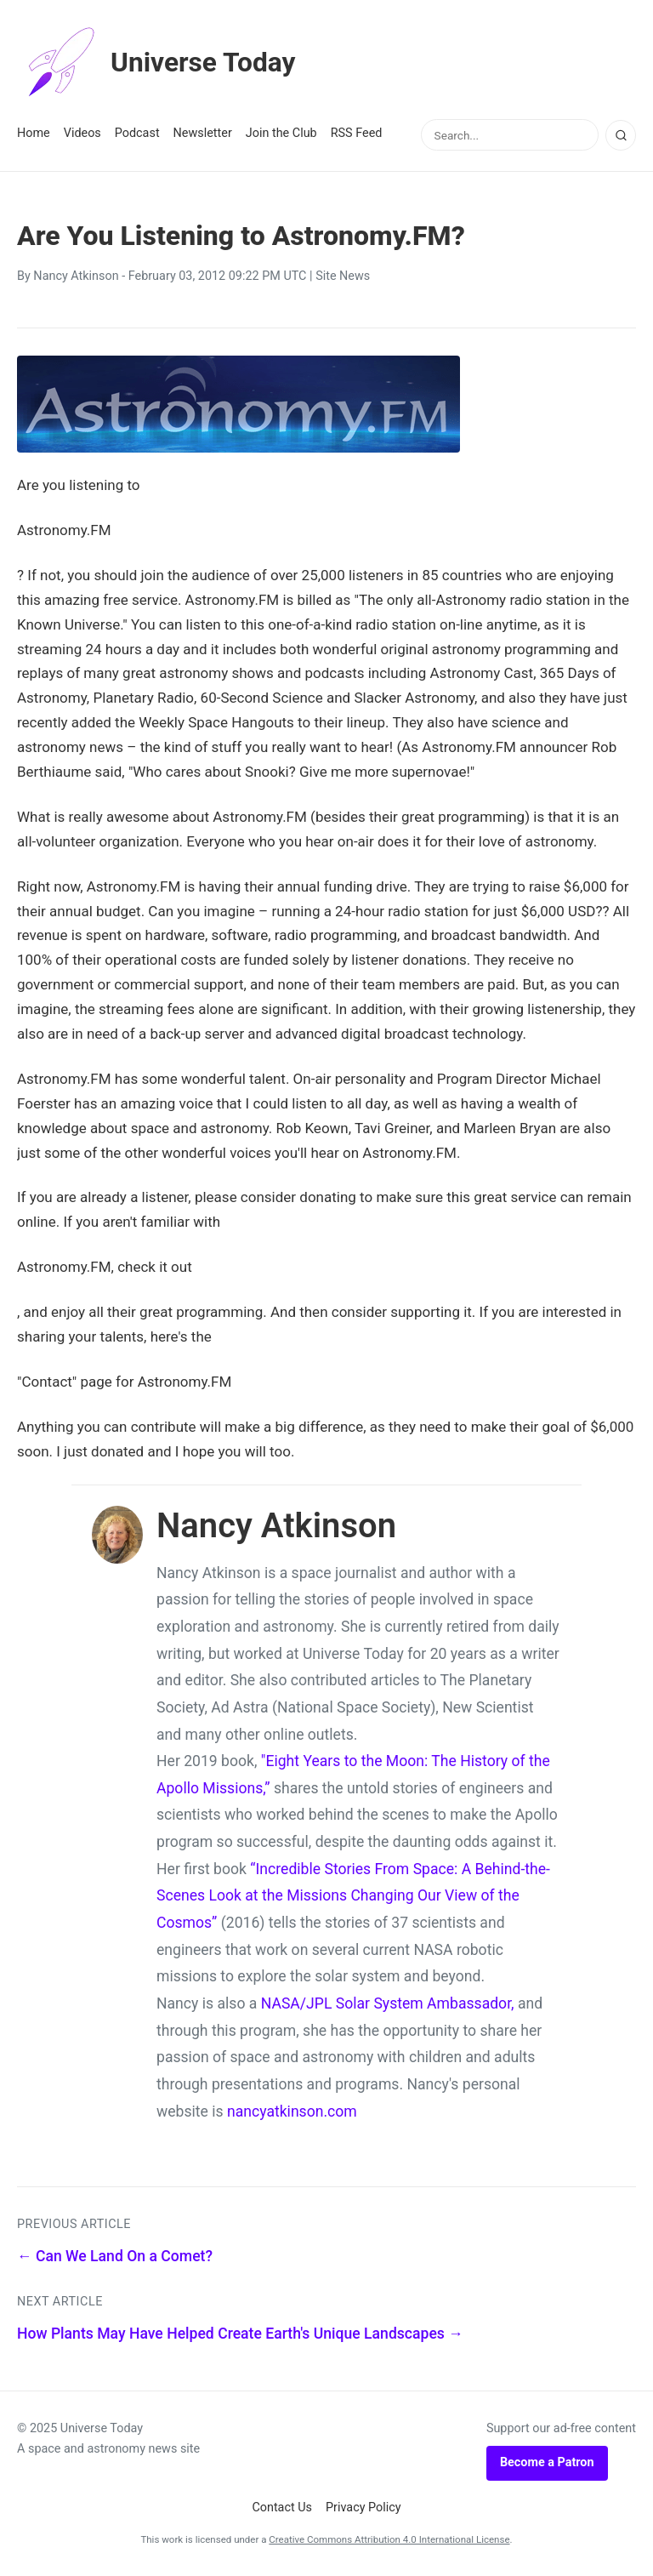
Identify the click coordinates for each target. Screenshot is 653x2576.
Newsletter (202, 133)
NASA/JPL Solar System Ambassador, (387, 2003)
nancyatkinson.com (292, 2111)
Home (33, 133)
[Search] (620, 135)
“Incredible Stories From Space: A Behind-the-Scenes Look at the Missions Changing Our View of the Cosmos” (353, 1896)
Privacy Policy (363, 2507)
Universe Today (157, 62)
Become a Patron (547, 2462)
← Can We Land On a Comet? (115, 2256)
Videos (82, 133)
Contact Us (282, 2507)
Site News (342, 276)
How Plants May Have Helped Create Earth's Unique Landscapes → (240, 2333)
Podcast (137, 133)
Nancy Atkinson (75, 276)
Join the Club (281, 133)
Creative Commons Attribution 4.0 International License (389, 2539)
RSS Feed (357, 133)
